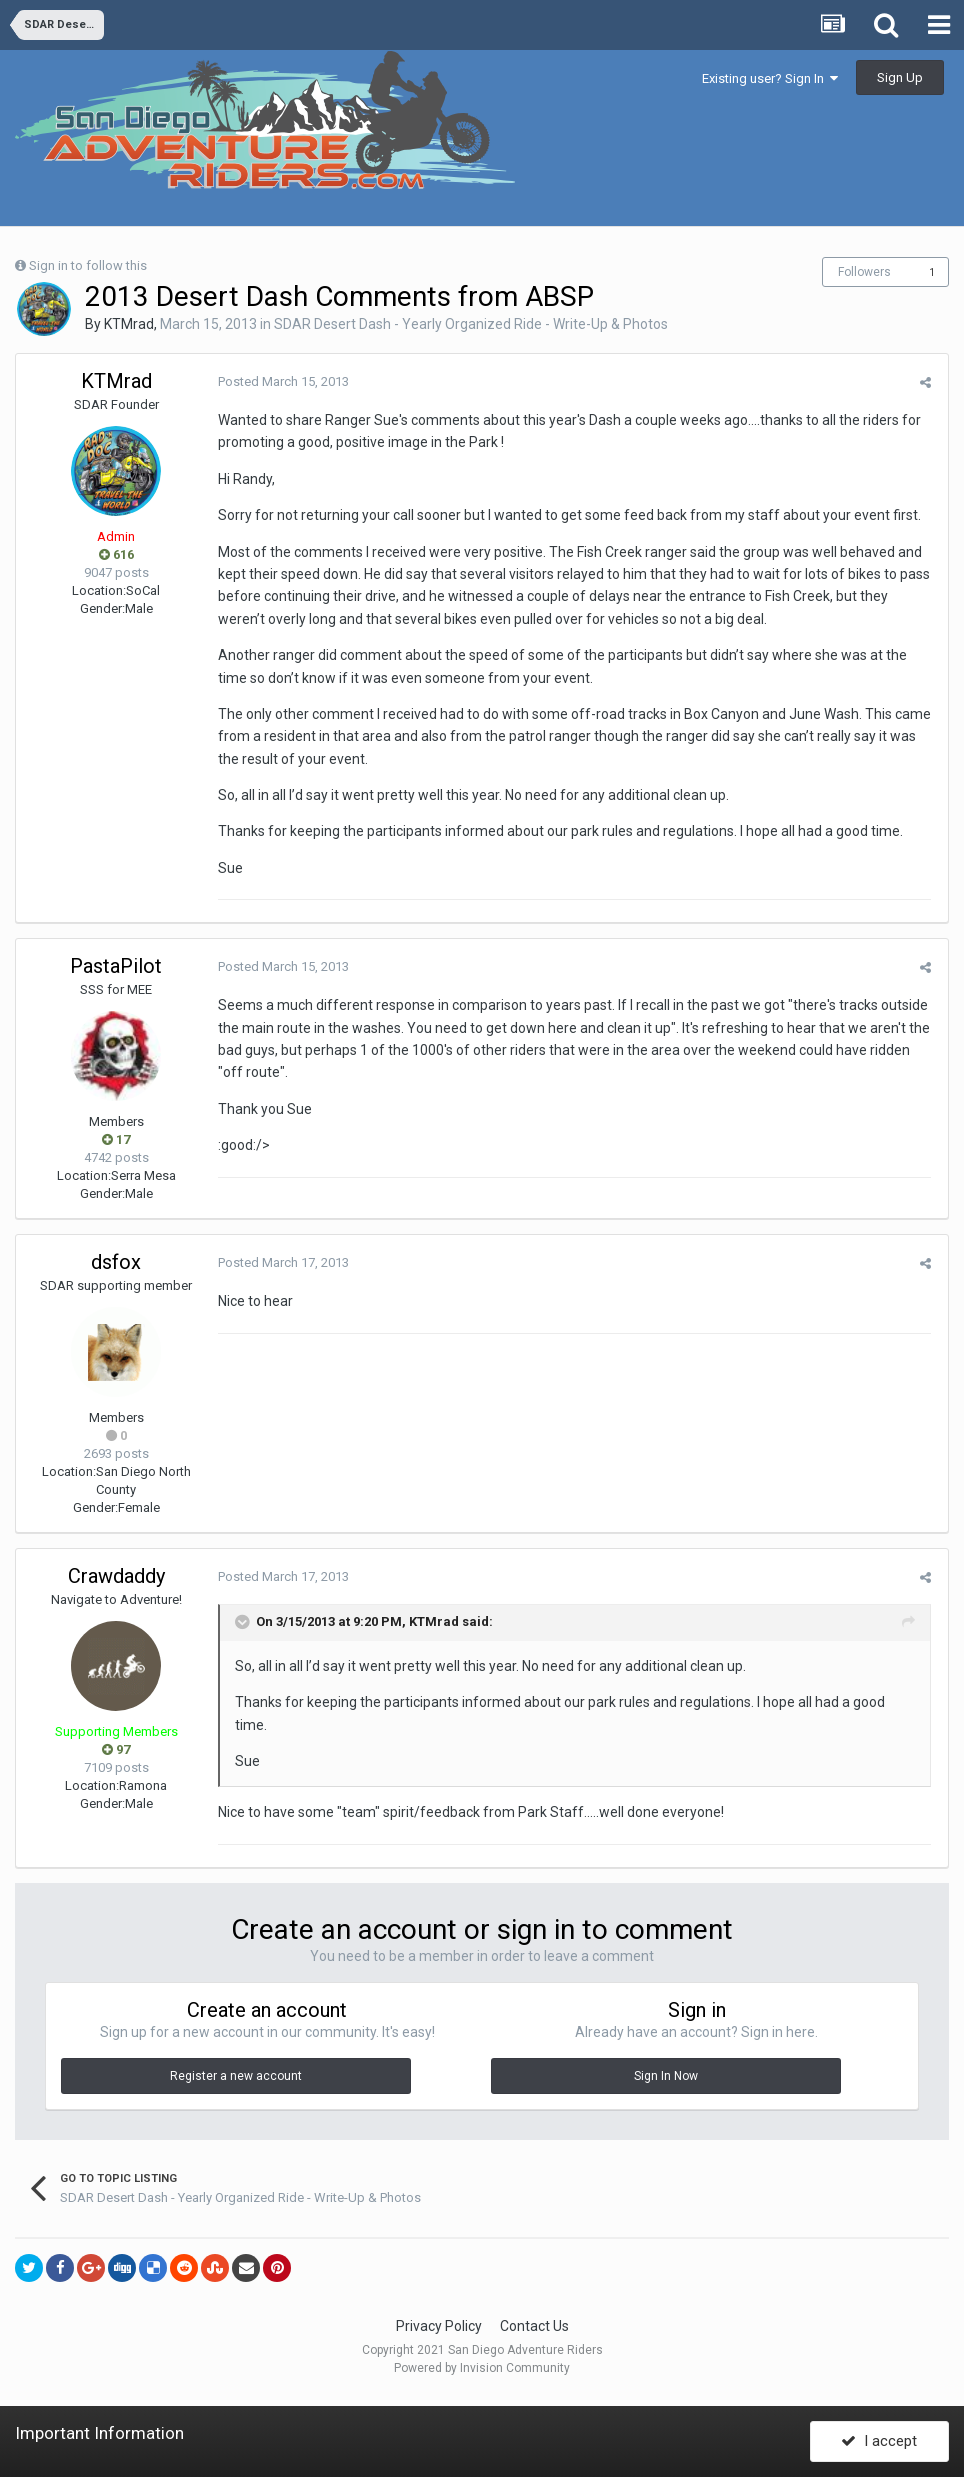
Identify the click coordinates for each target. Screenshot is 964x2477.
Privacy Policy (439, 2326)
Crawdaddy (116, 1576)
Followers (864, 272)
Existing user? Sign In (770, 78)
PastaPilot (116, 966)
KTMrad (129, 324)
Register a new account (236, 2076)
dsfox (116, 1262)
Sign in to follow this (88, 265)
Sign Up (900, 77)
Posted (281, 381)
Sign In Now (666, 2076)
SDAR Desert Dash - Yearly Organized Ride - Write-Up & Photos (471, 324)
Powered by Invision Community (482, 2368)
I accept (879, 2440)
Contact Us (534, 2326)
